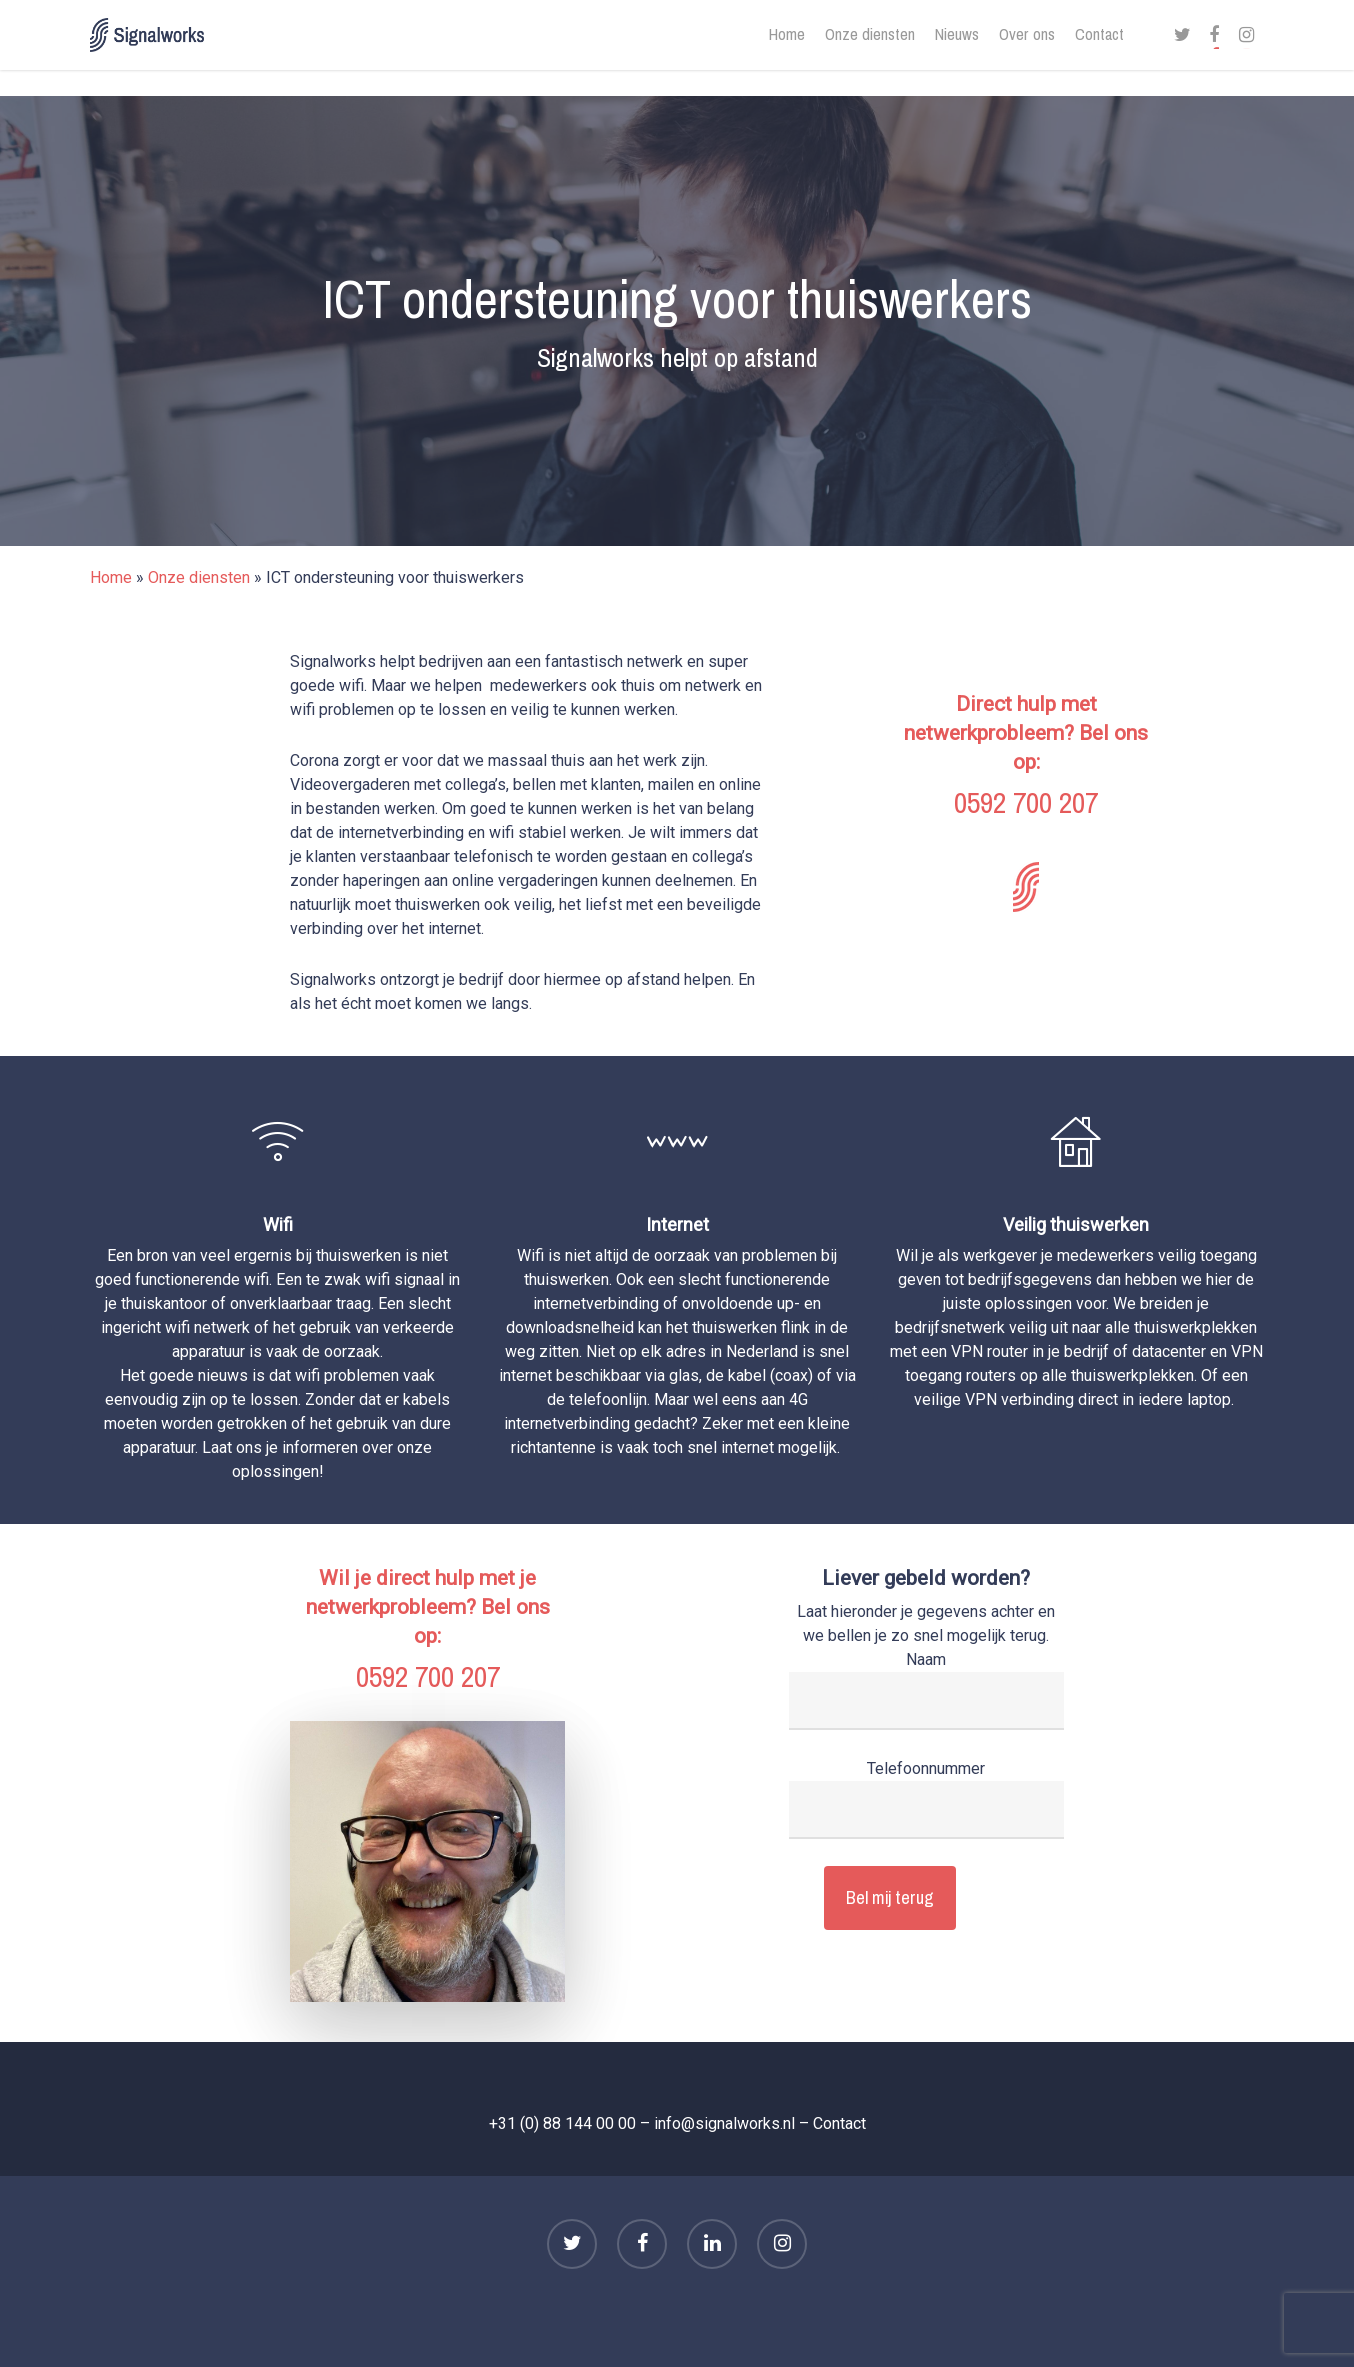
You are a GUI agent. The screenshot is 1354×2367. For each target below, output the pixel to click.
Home (111, 577)
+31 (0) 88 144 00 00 (562, 2123)
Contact (839, 2123)
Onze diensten (199, 577)
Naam (926, 1690)
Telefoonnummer (926, 1799)
